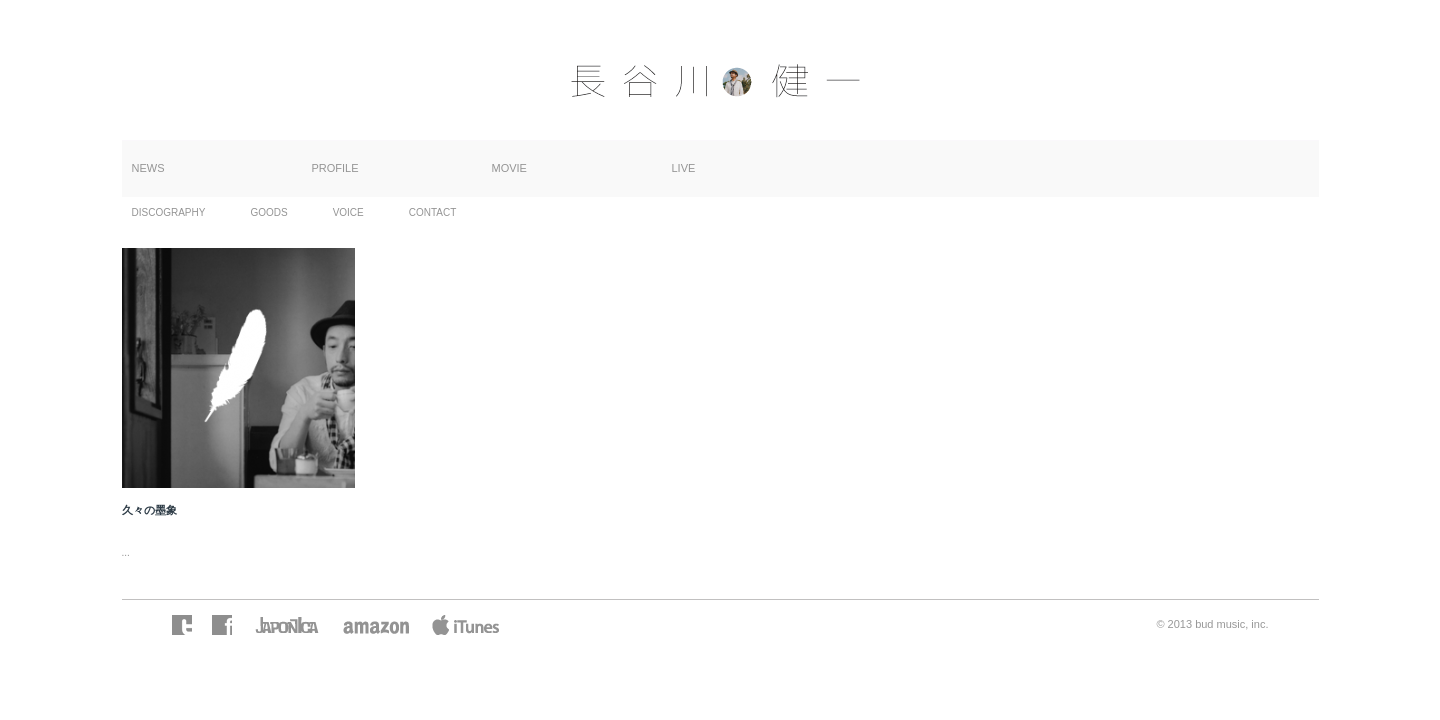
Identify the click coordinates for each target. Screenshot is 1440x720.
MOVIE (509, 168)
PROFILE (335, 168)
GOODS (268, 212)
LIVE (684, 168)
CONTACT (433, 212)
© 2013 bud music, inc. (1212, 624)
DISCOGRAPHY (169, 212)
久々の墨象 (149, 510)
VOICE (348, 212)
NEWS (148, 168)
